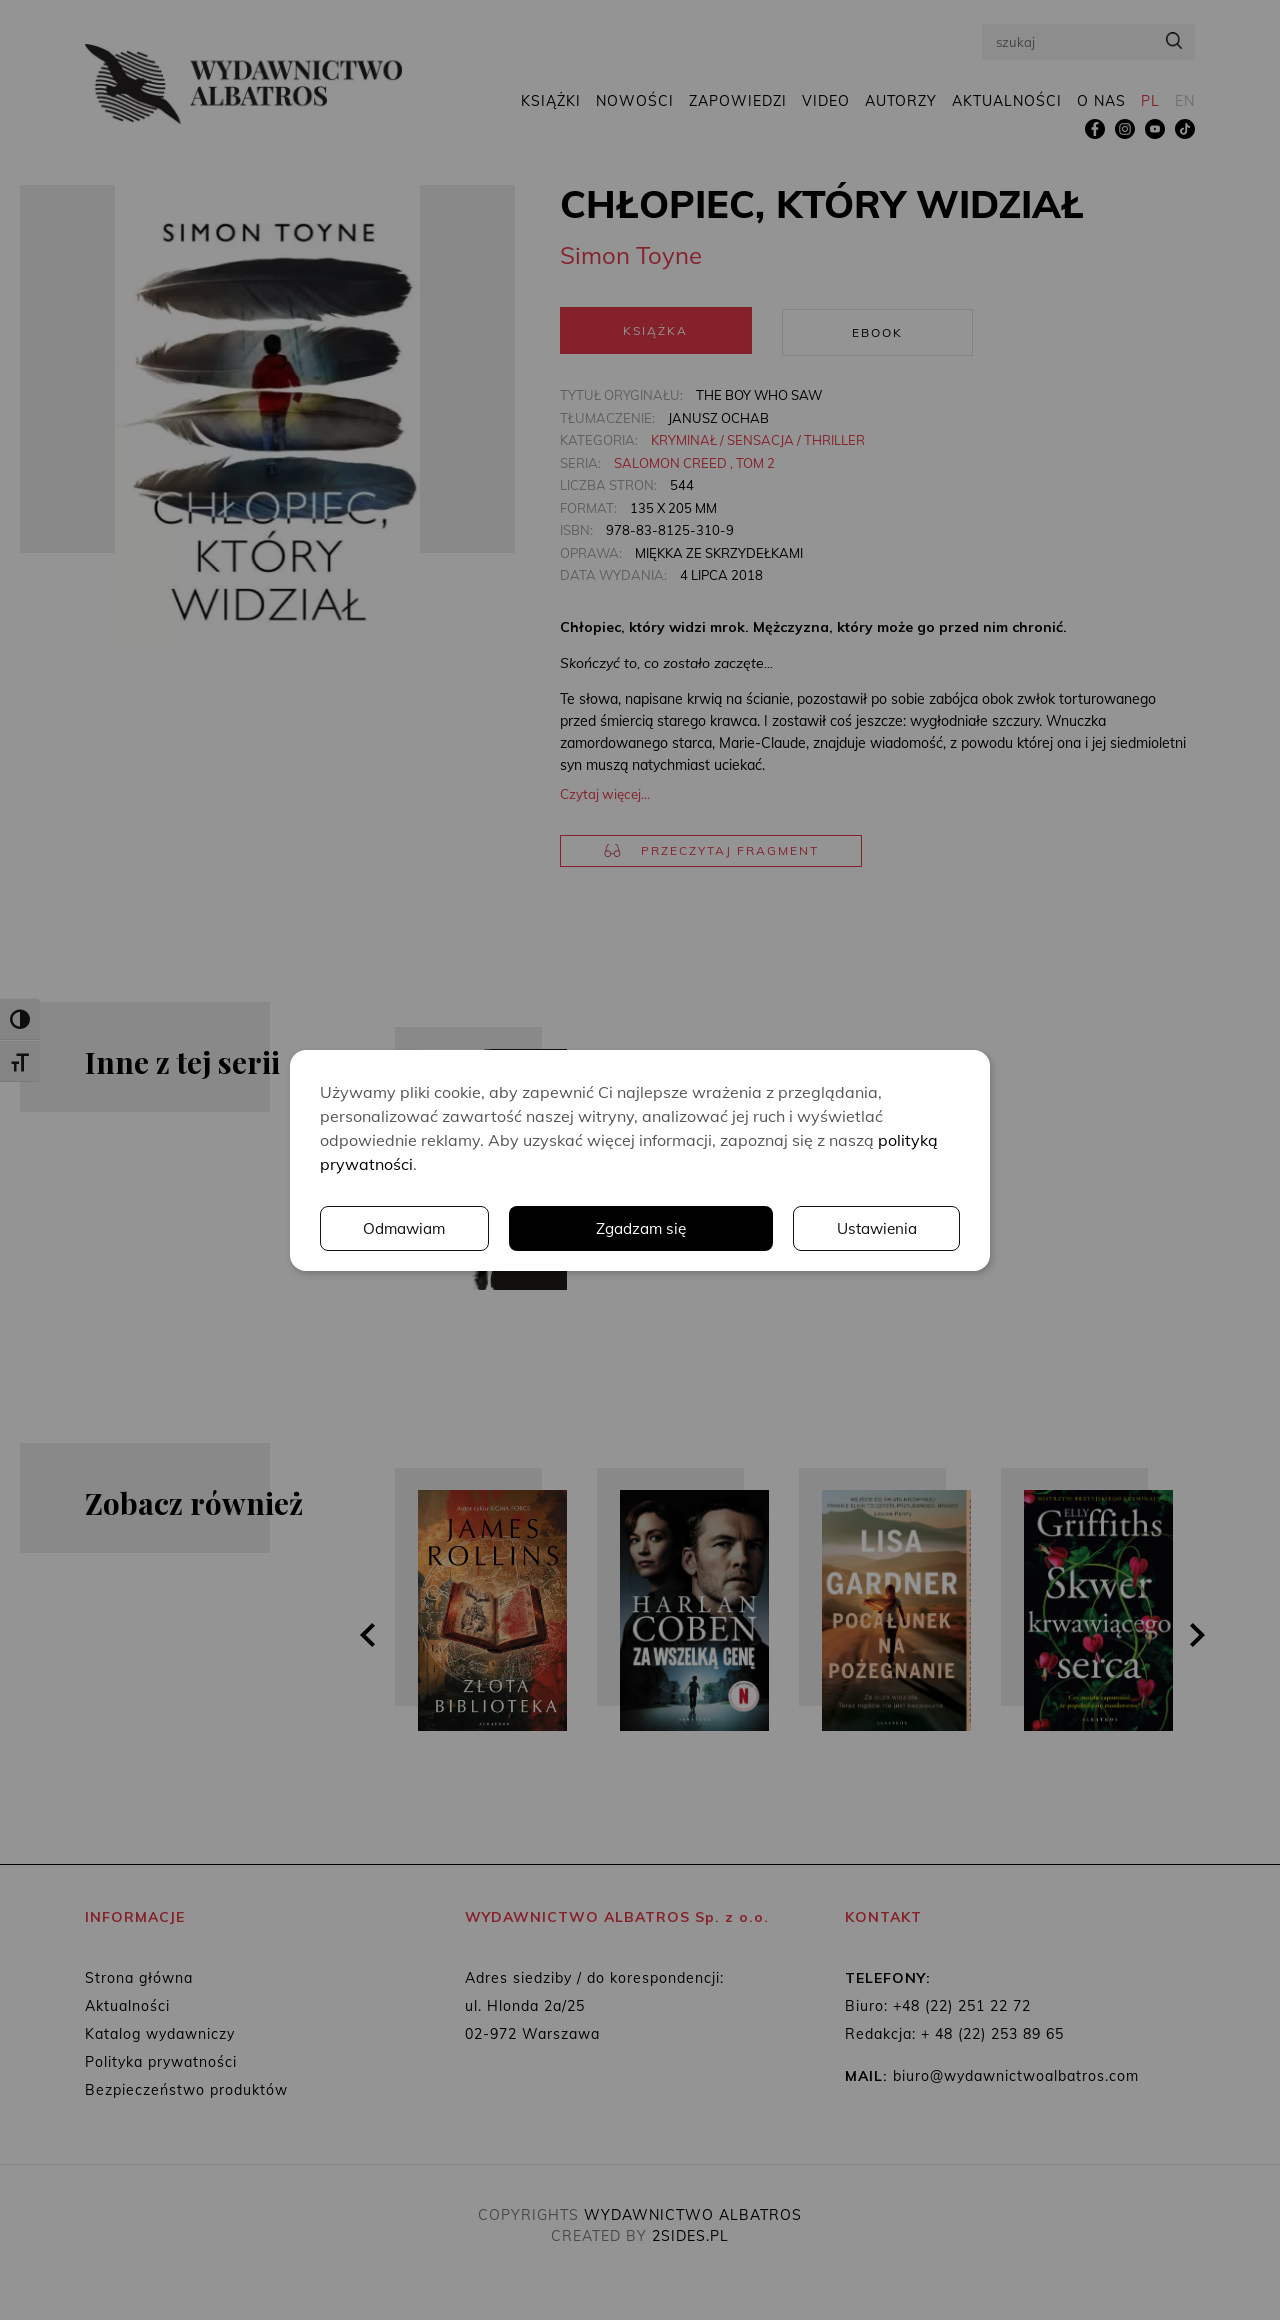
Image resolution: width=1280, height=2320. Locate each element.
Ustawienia (685, 1228)
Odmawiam (875, 1228)
